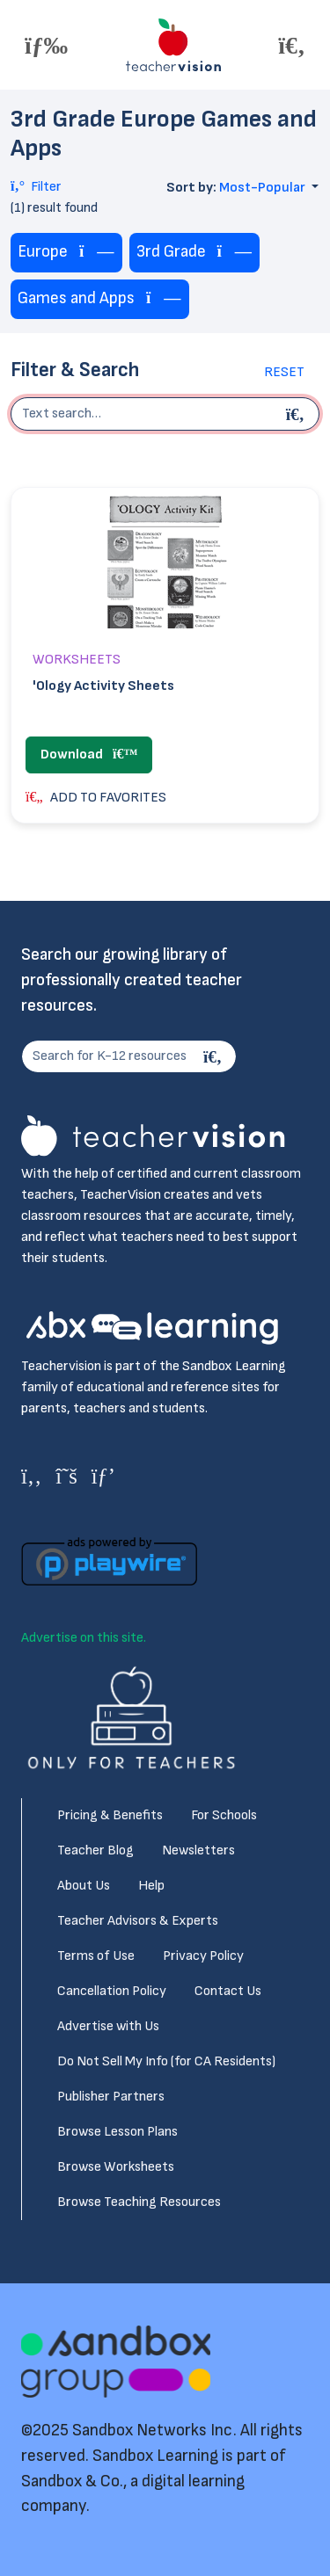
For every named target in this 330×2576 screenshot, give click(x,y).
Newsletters (198, 1850)
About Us (83, 1885)
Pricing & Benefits (110, 1815)
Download (88, 754)
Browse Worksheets (115, 2167)
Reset (284, 372)
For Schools (224, 1815)
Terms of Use (96, 1956)
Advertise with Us (108, 2026)
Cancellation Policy (111, 1991)
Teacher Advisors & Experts (137, 1920)
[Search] (215, 1056)
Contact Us (227, 1991)
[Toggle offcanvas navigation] (46, 45)
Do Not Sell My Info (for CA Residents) (166, 2061)
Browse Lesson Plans (117, 2131)
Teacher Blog (95, 1850)
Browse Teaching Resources (139, 2202)
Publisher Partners (111, 2096)
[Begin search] (297, 414)
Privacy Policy (203, 1956)
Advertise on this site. (83, 1637)
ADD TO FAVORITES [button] (96, 797)
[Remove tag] (96, 253)
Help (151, 1885)
